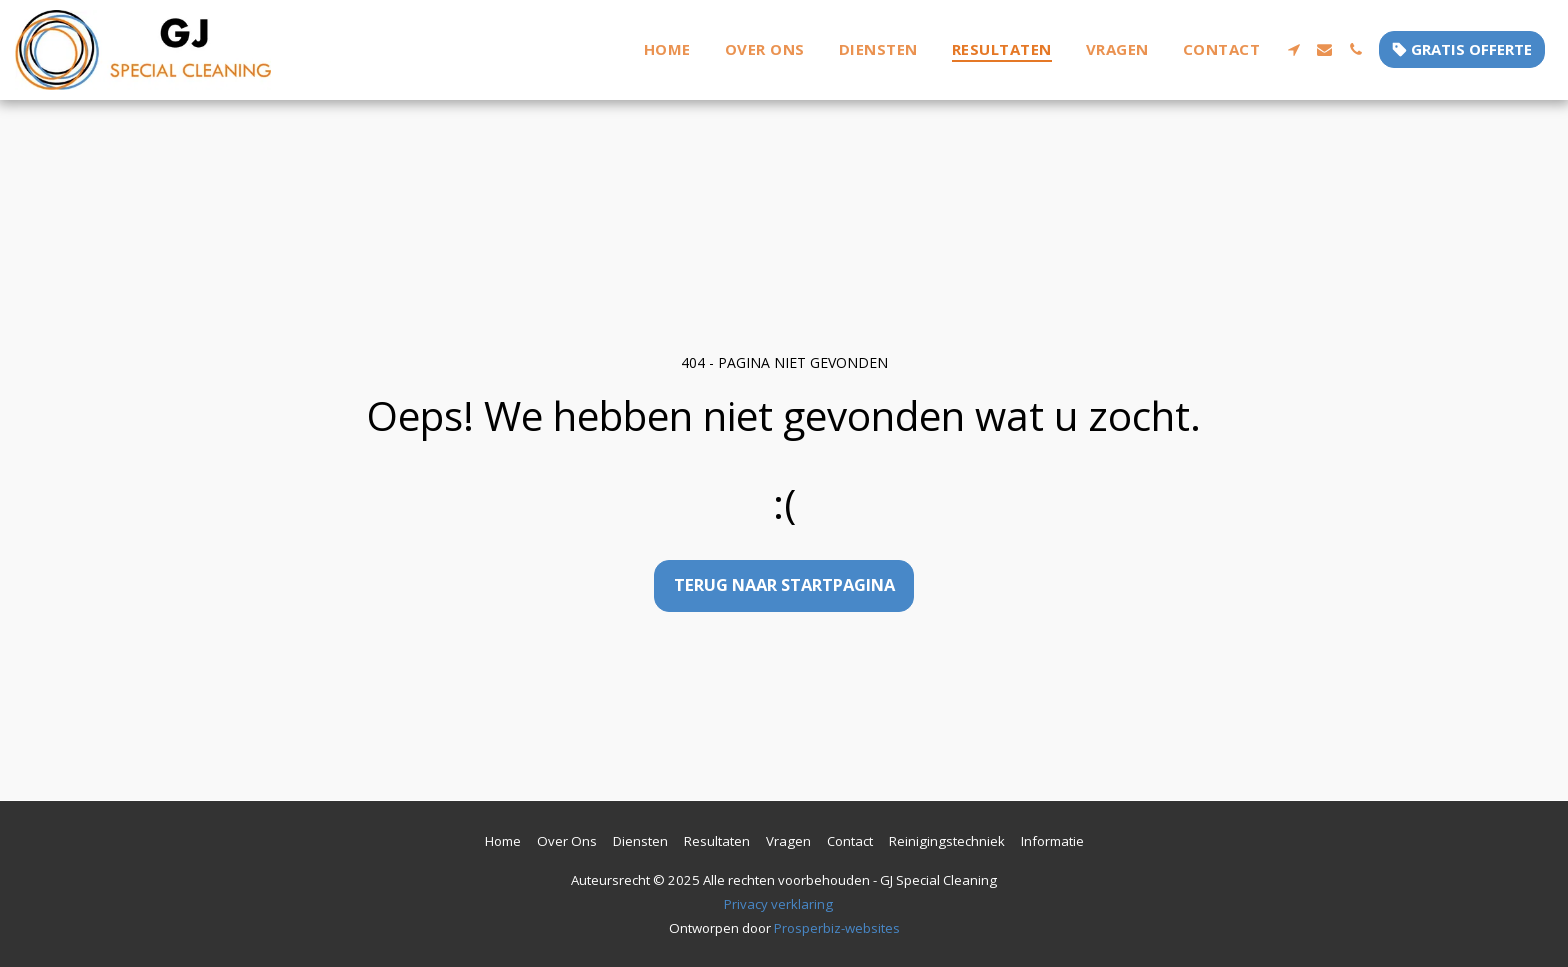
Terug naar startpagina (784, 584)
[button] (1293, 49)
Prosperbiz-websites (837, 928)
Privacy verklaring (778, 904)
